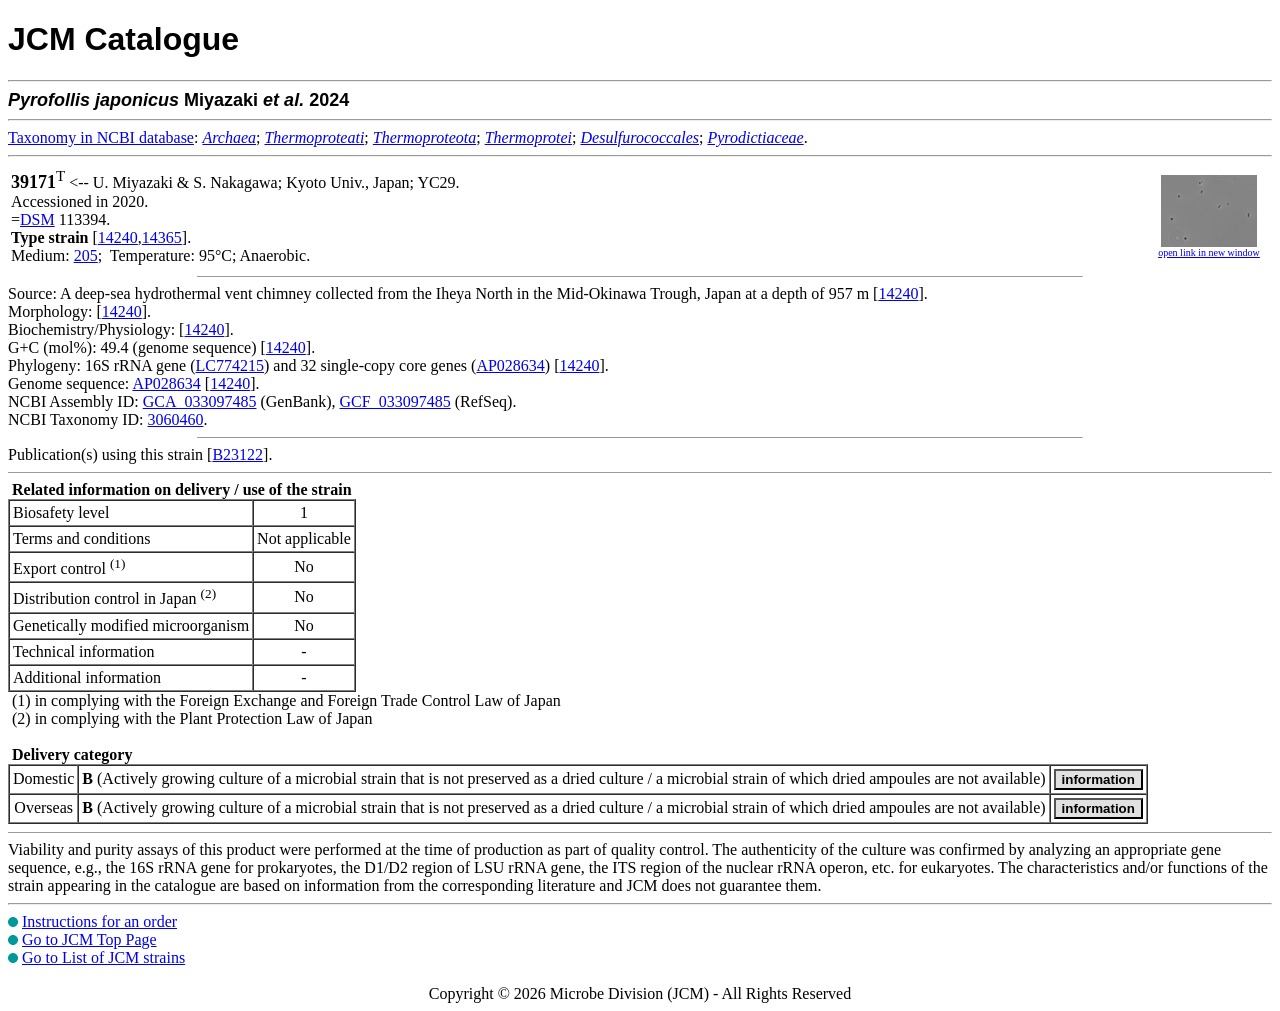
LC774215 (230, 365)
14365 (162, 237)
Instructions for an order (99, 921)
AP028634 (510, 365)
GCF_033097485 (395, 401)
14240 (118, 237)
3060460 (175, 419)
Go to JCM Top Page (89, 939)
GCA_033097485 (200, 401)
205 (86, 255)
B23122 (237, 454)
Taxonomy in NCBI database (101, 137)
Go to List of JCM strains (103, 957)
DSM (37, 219)
